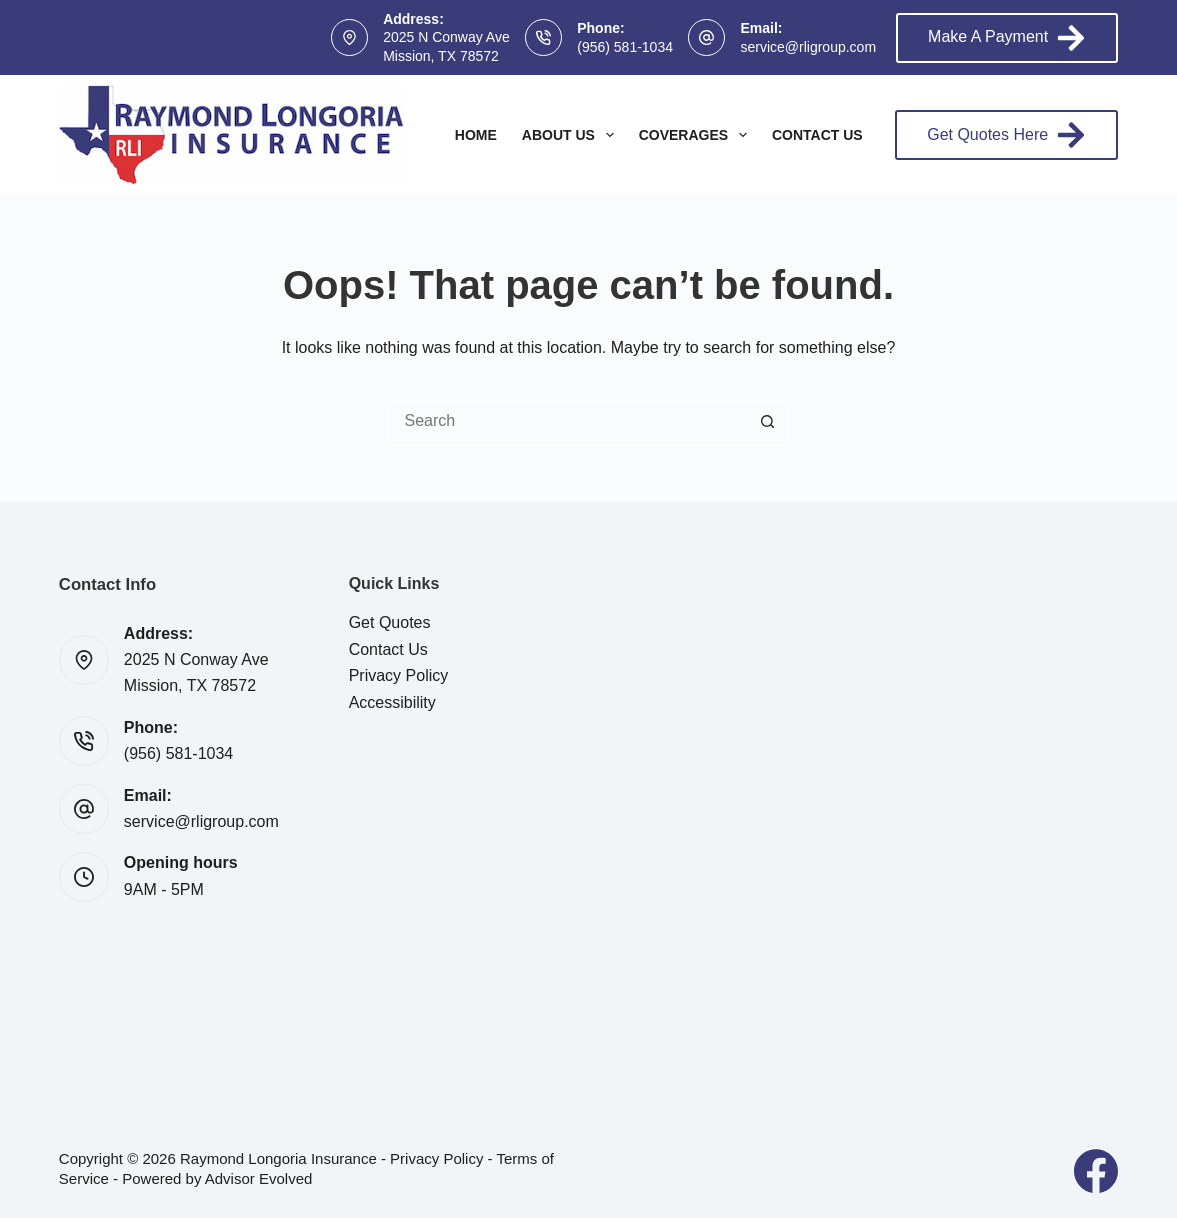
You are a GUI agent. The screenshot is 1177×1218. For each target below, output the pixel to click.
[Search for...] (568, 421)
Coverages (697, 135)
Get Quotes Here (1006, 135)
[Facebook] (1096, 1171)
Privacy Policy (399, 675)
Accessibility (392, 702)
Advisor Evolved (259, 1178)
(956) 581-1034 (625, 47)
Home (476, 135)
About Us (572, 135)
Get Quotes (390, 622)
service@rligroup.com (808, 47)
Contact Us (817, 135)
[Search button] (768, 421)
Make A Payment (1007, 38)
